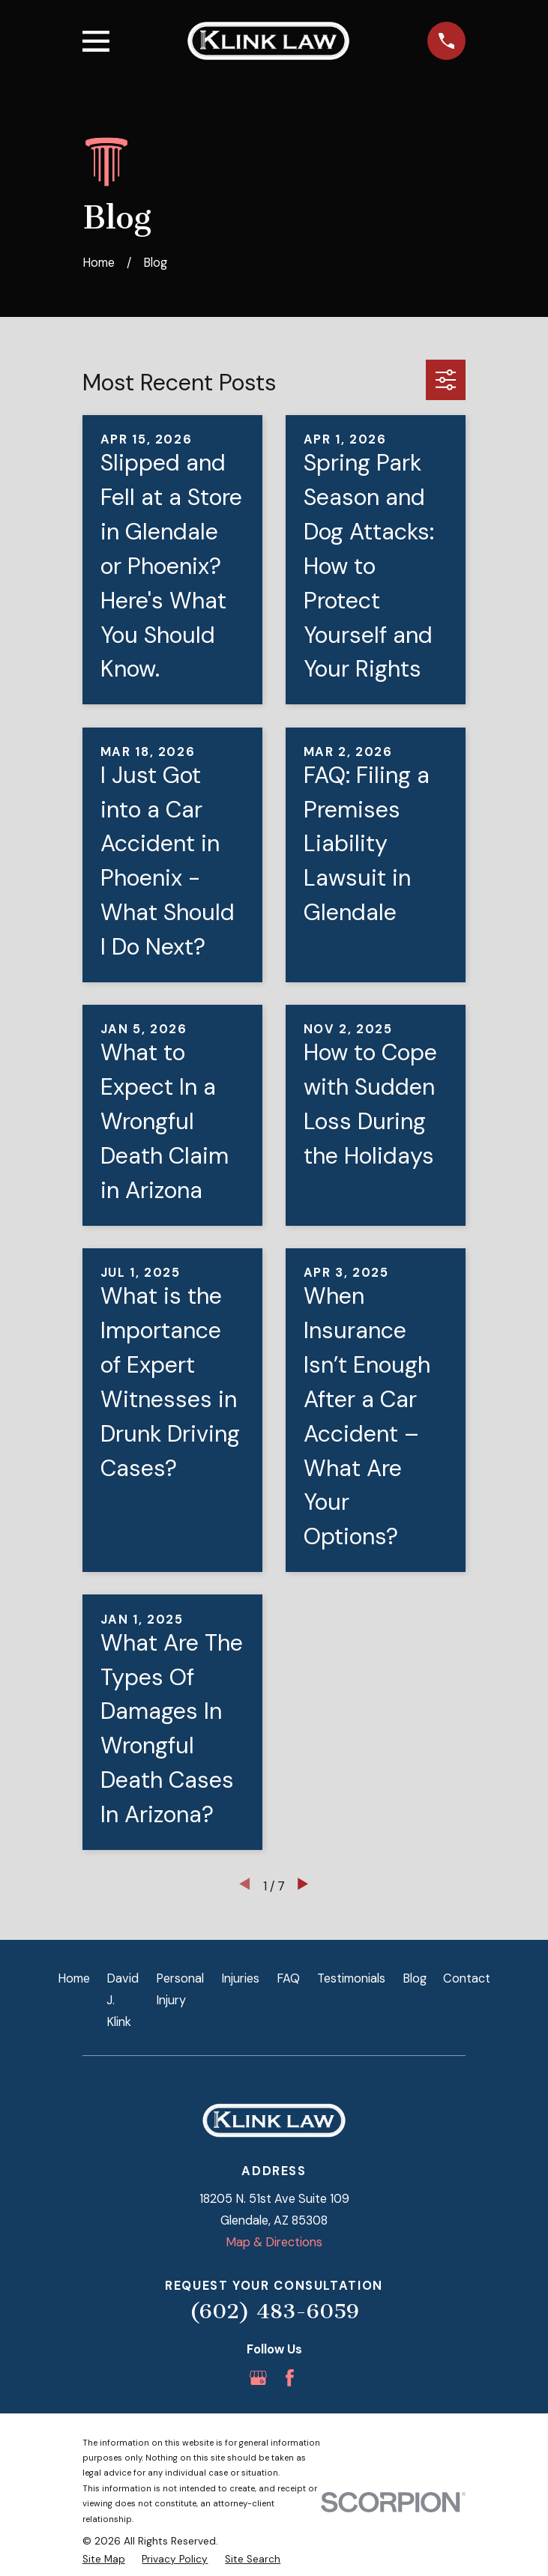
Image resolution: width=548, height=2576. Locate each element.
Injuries (240, 1978)
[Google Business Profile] (258, 2377)
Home (74, 1978)
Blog (415, 1978)
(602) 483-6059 (274, 2311)
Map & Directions (274, 2242)
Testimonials (351, 1978)
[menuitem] (103, 2560)
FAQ (288, 1978)
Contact (466, 1978)
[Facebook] (289, 2377)
